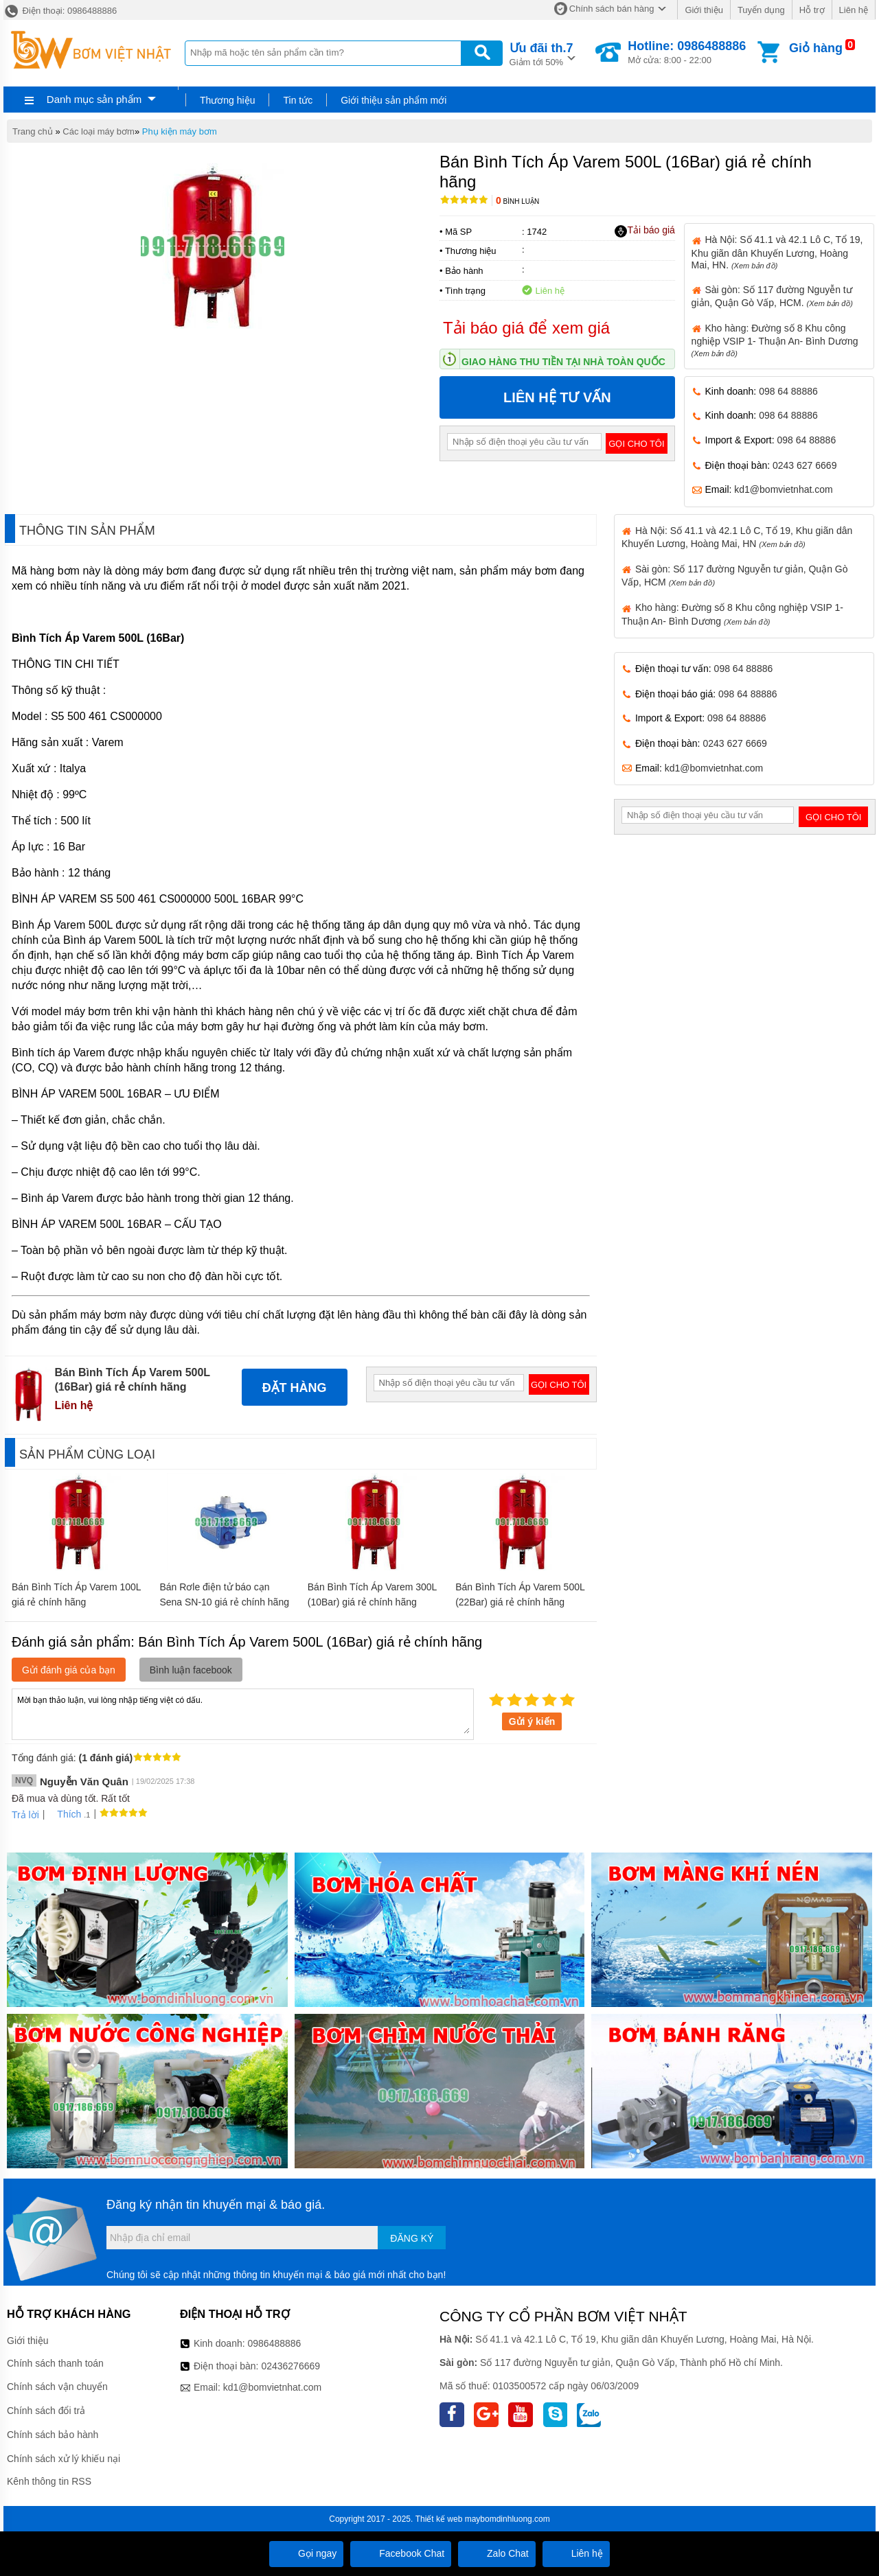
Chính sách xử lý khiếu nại (63, 2458)
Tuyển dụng (761, 10)
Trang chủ (32, 131)
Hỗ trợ (812, 10)
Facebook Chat (400, 2553)
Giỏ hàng (816, 48)
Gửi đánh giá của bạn (68, 1669)
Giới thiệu (703, 10)
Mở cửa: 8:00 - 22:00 (687, 52)
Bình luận (517, 201)
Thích (64, 1814)
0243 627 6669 (804, 465)
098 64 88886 (788, 391)
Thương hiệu (227, 100)
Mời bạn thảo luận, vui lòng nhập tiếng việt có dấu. (243, 1713)
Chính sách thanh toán (55, 2363)
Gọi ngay (306, 2553)
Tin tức (297, 100)
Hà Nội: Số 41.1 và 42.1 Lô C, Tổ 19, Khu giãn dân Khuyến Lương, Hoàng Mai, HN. (777, 252)
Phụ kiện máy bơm (179, 131)
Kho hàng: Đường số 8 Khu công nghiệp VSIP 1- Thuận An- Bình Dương (775, 340)
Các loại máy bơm (98, 131)
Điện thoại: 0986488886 (60, 10)
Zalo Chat (497, 2553)
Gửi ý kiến (532, 1721)
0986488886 (274, 2343)
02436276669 (290, 2365)
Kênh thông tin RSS (49, 2481)
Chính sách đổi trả (46, 2410)
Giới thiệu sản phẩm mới (393, 100)
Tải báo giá (644, 230)
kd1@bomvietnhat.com (783, 489)
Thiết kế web (439, 2519)
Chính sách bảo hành (52, 2434)
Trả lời (25, 1814)
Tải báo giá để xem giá (526, 327)
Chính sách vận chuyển (57, 2386)
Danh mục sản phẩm (94, 99)
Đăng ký (411, 2238)
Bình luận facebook (191, 1669)
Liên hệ (853, 10)
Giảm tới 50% (541, 53)
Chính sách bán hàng (612, 8)
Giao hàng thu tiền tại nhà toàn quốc (563, 361)
